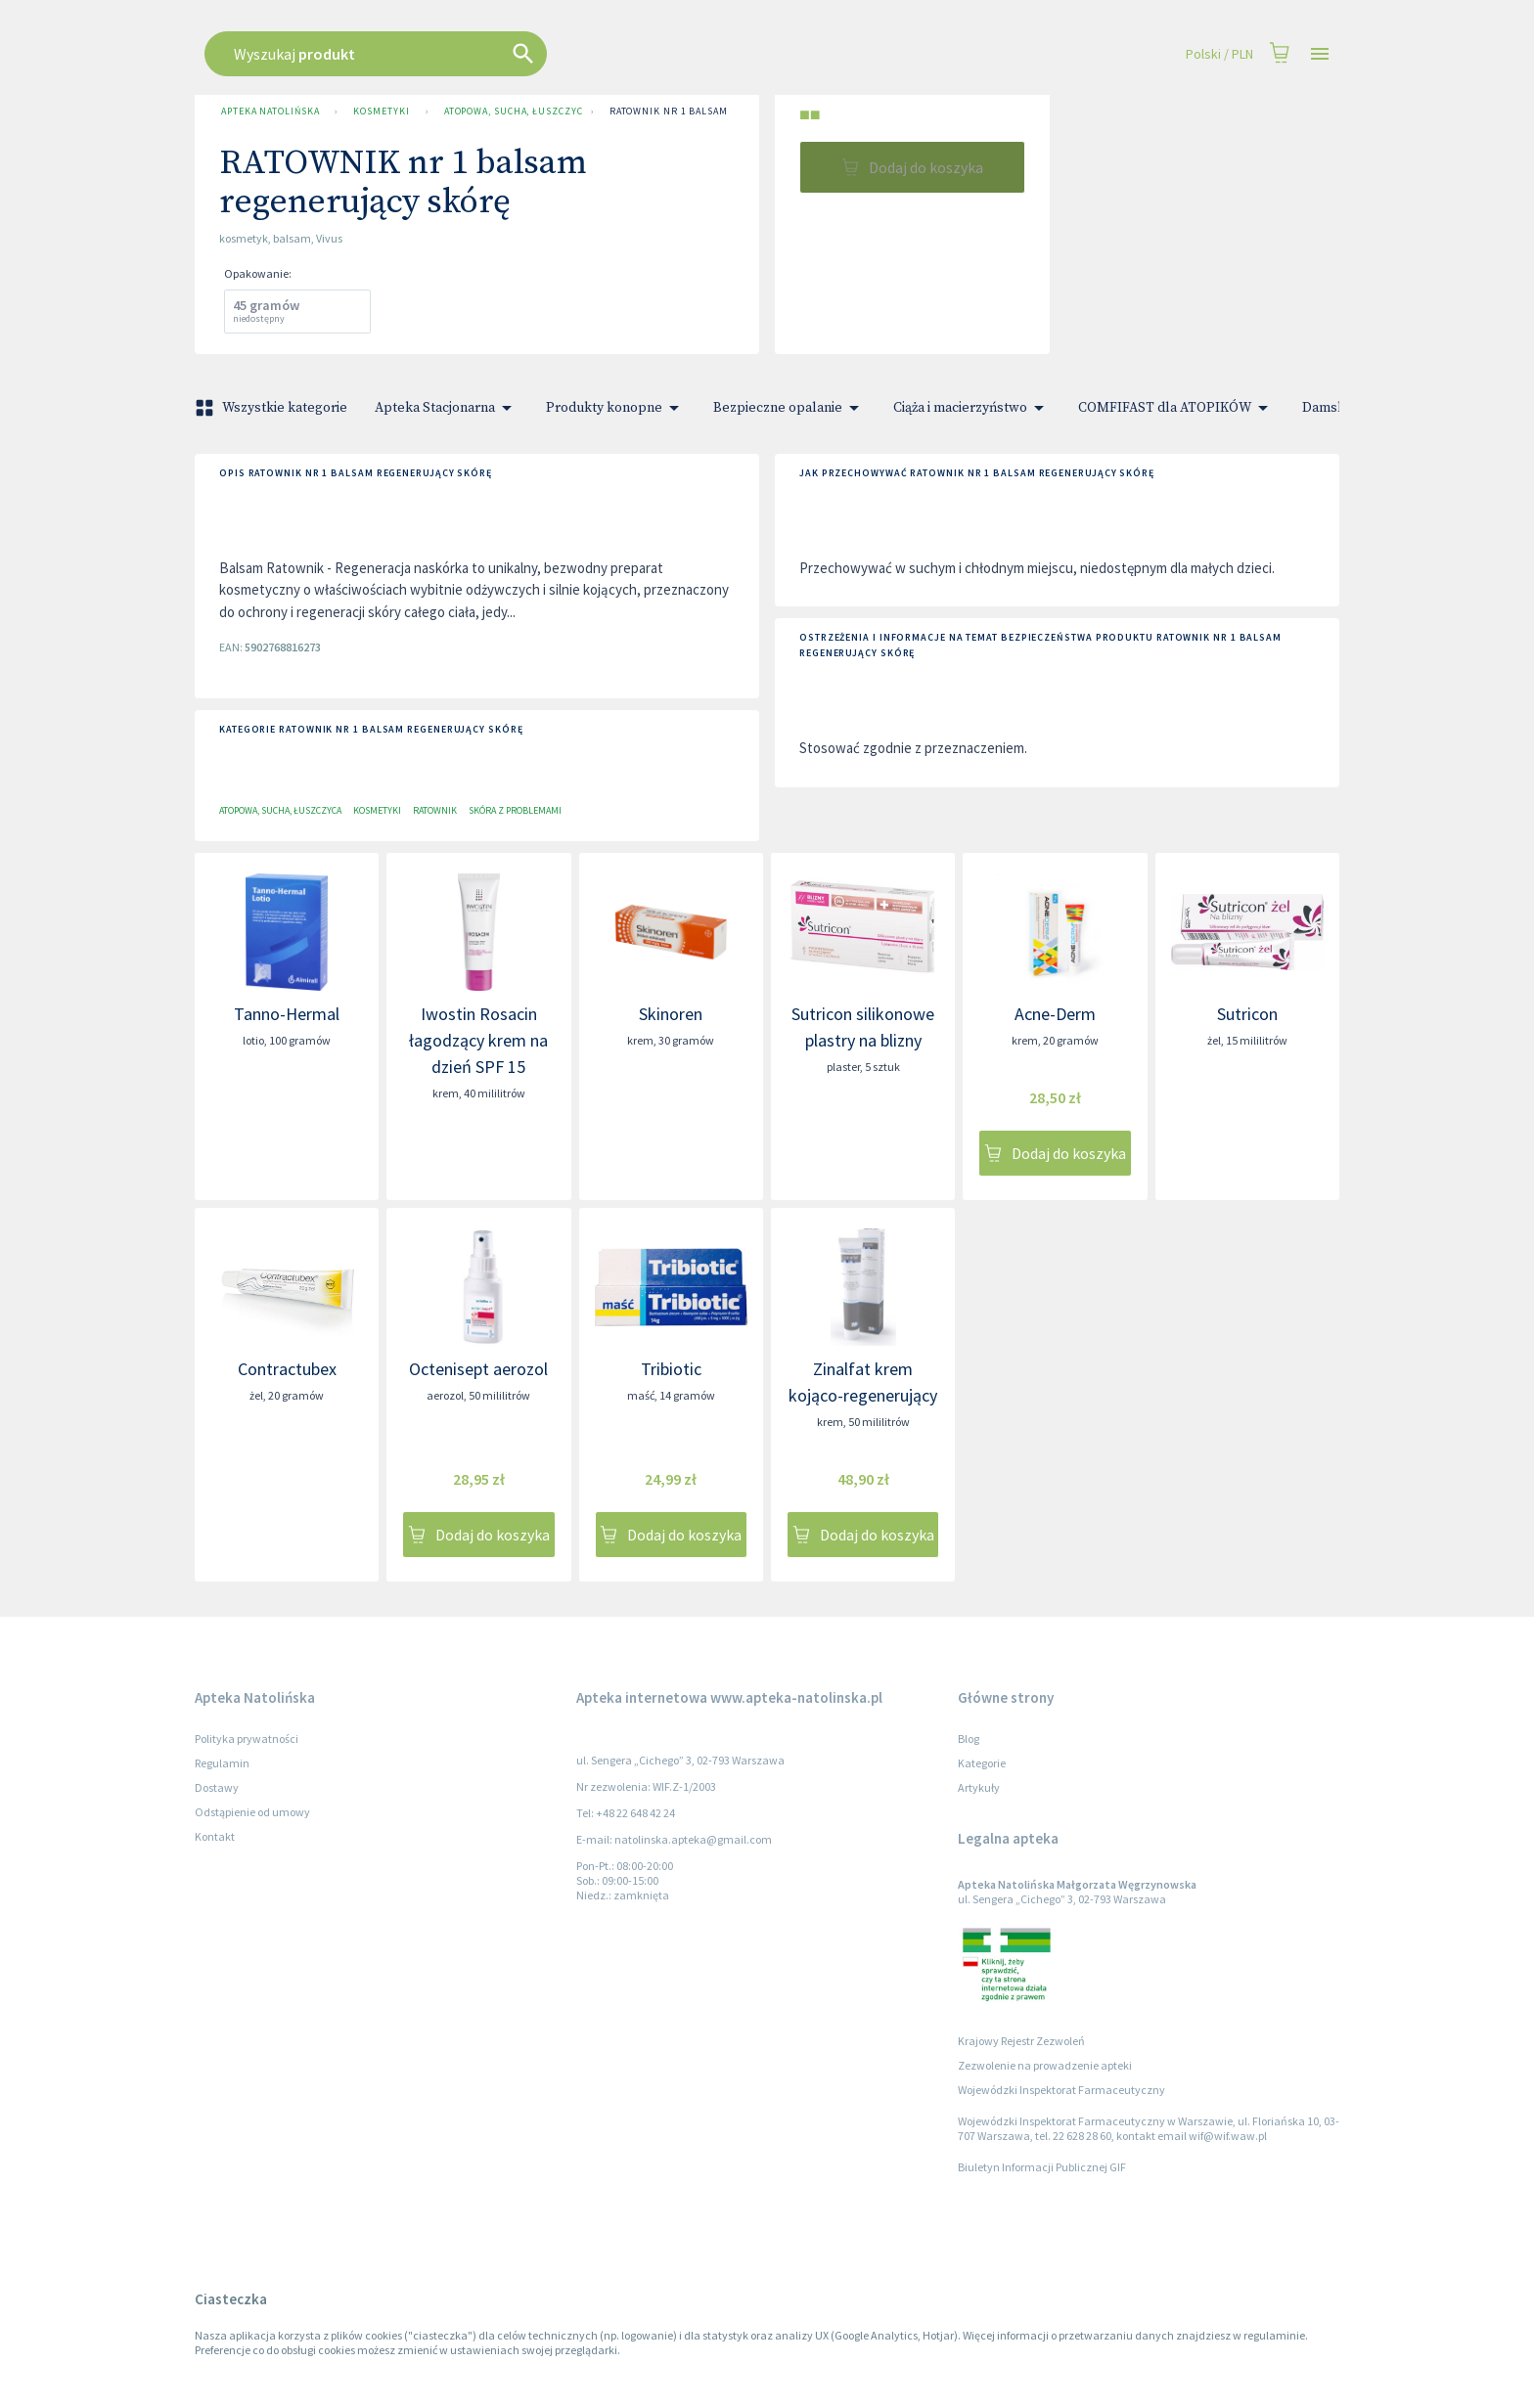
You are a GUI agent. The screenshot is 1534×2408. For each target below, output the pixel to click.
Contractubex (287, 1369)
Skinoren (670, 1014)
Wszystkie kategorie (273, 408)
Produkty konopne (616, 407)
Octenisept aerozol (478, 1369)
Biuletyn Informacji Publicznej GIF (1042, 2167)
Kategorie (982, 1763)
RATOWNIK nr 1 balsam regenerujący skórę (726, 111)
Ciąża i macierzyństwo (971, 407)
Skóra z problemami (515, 810)
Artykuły (979, 1787)
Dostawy (217, 1787)
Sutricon (1247, 1014)
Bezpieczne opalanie (789, 407)
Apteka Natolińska (270, 111)
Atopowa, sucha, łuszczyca (509, 111)
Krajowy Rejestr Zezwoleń (1021, 2040)
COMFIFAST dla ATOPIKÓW (1176, 407)
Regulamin (222, 1763)
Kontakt (215, 1836)
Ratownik (435, 810)
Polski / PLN (1219, 54)
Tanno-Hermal (286, 1014)
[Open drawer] (1319, 54)
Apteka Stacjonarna (446, 407)
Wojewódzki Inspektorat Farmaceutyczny (1061, 2089)
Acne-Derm (1055, 1014)
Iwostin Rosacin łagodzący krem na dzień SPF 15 (478, 1040)
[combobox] (642, 53)
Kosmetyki (381, 111)
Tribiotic (671, 1369)
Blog (968, 1738)
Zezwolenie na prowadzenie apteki (1045, 2065)
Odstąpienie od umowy (252, 1812)
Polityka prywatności (246, 1738)
